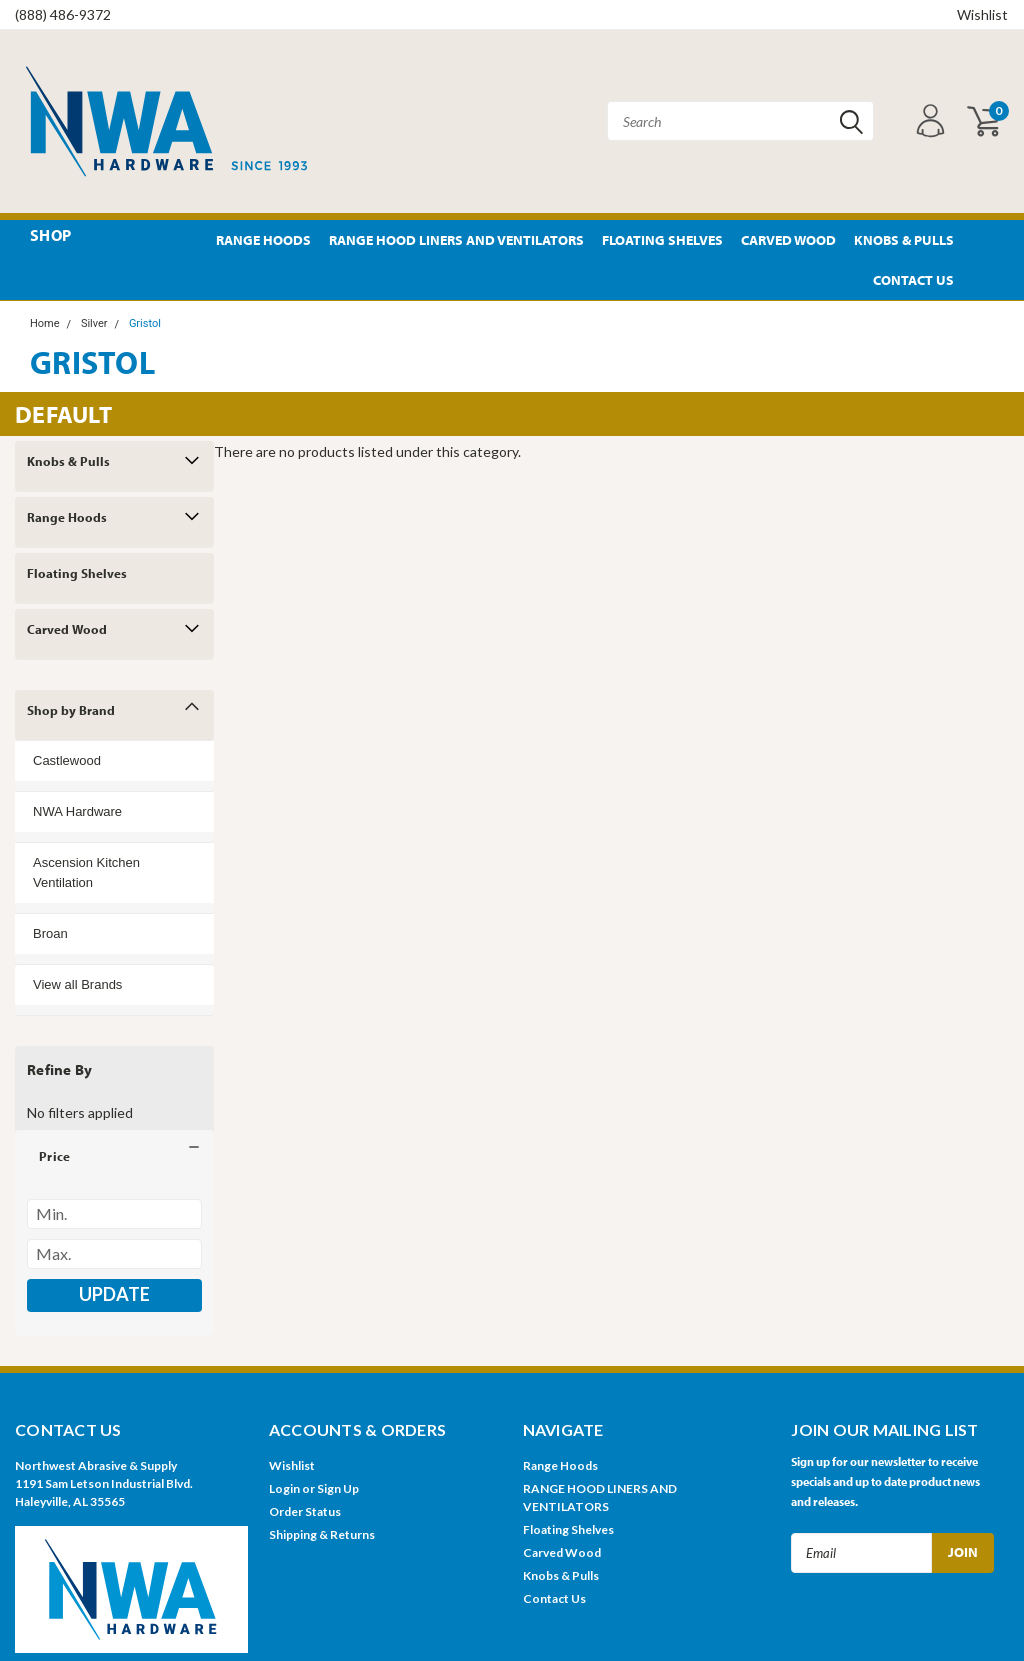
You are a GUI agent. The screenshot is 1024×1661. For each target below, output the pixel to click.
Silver (94, 323)
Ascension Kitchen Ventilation (86, 872)
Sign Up (338, 1488)
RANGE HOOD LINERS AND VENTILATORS (456, 240)
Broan (50, 933)
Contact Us (913, 280)
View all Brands (77, 984)
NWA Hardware (77, 811)
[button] (114, 1156)
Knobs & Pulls (904, 240)
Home (45, 323)
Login (284, 1488)
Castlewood (67, 760)
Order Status (305, 1511)
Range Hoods (263, 240)
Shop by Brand (71, 710)
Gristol (145, 323)
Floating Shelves (662, 240)
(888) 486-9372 (63, 14)
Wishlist (982, 14)
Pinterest (981, 240)
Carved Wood (788, 240)
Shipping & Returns (322, 1534)
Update (114, 1294)
